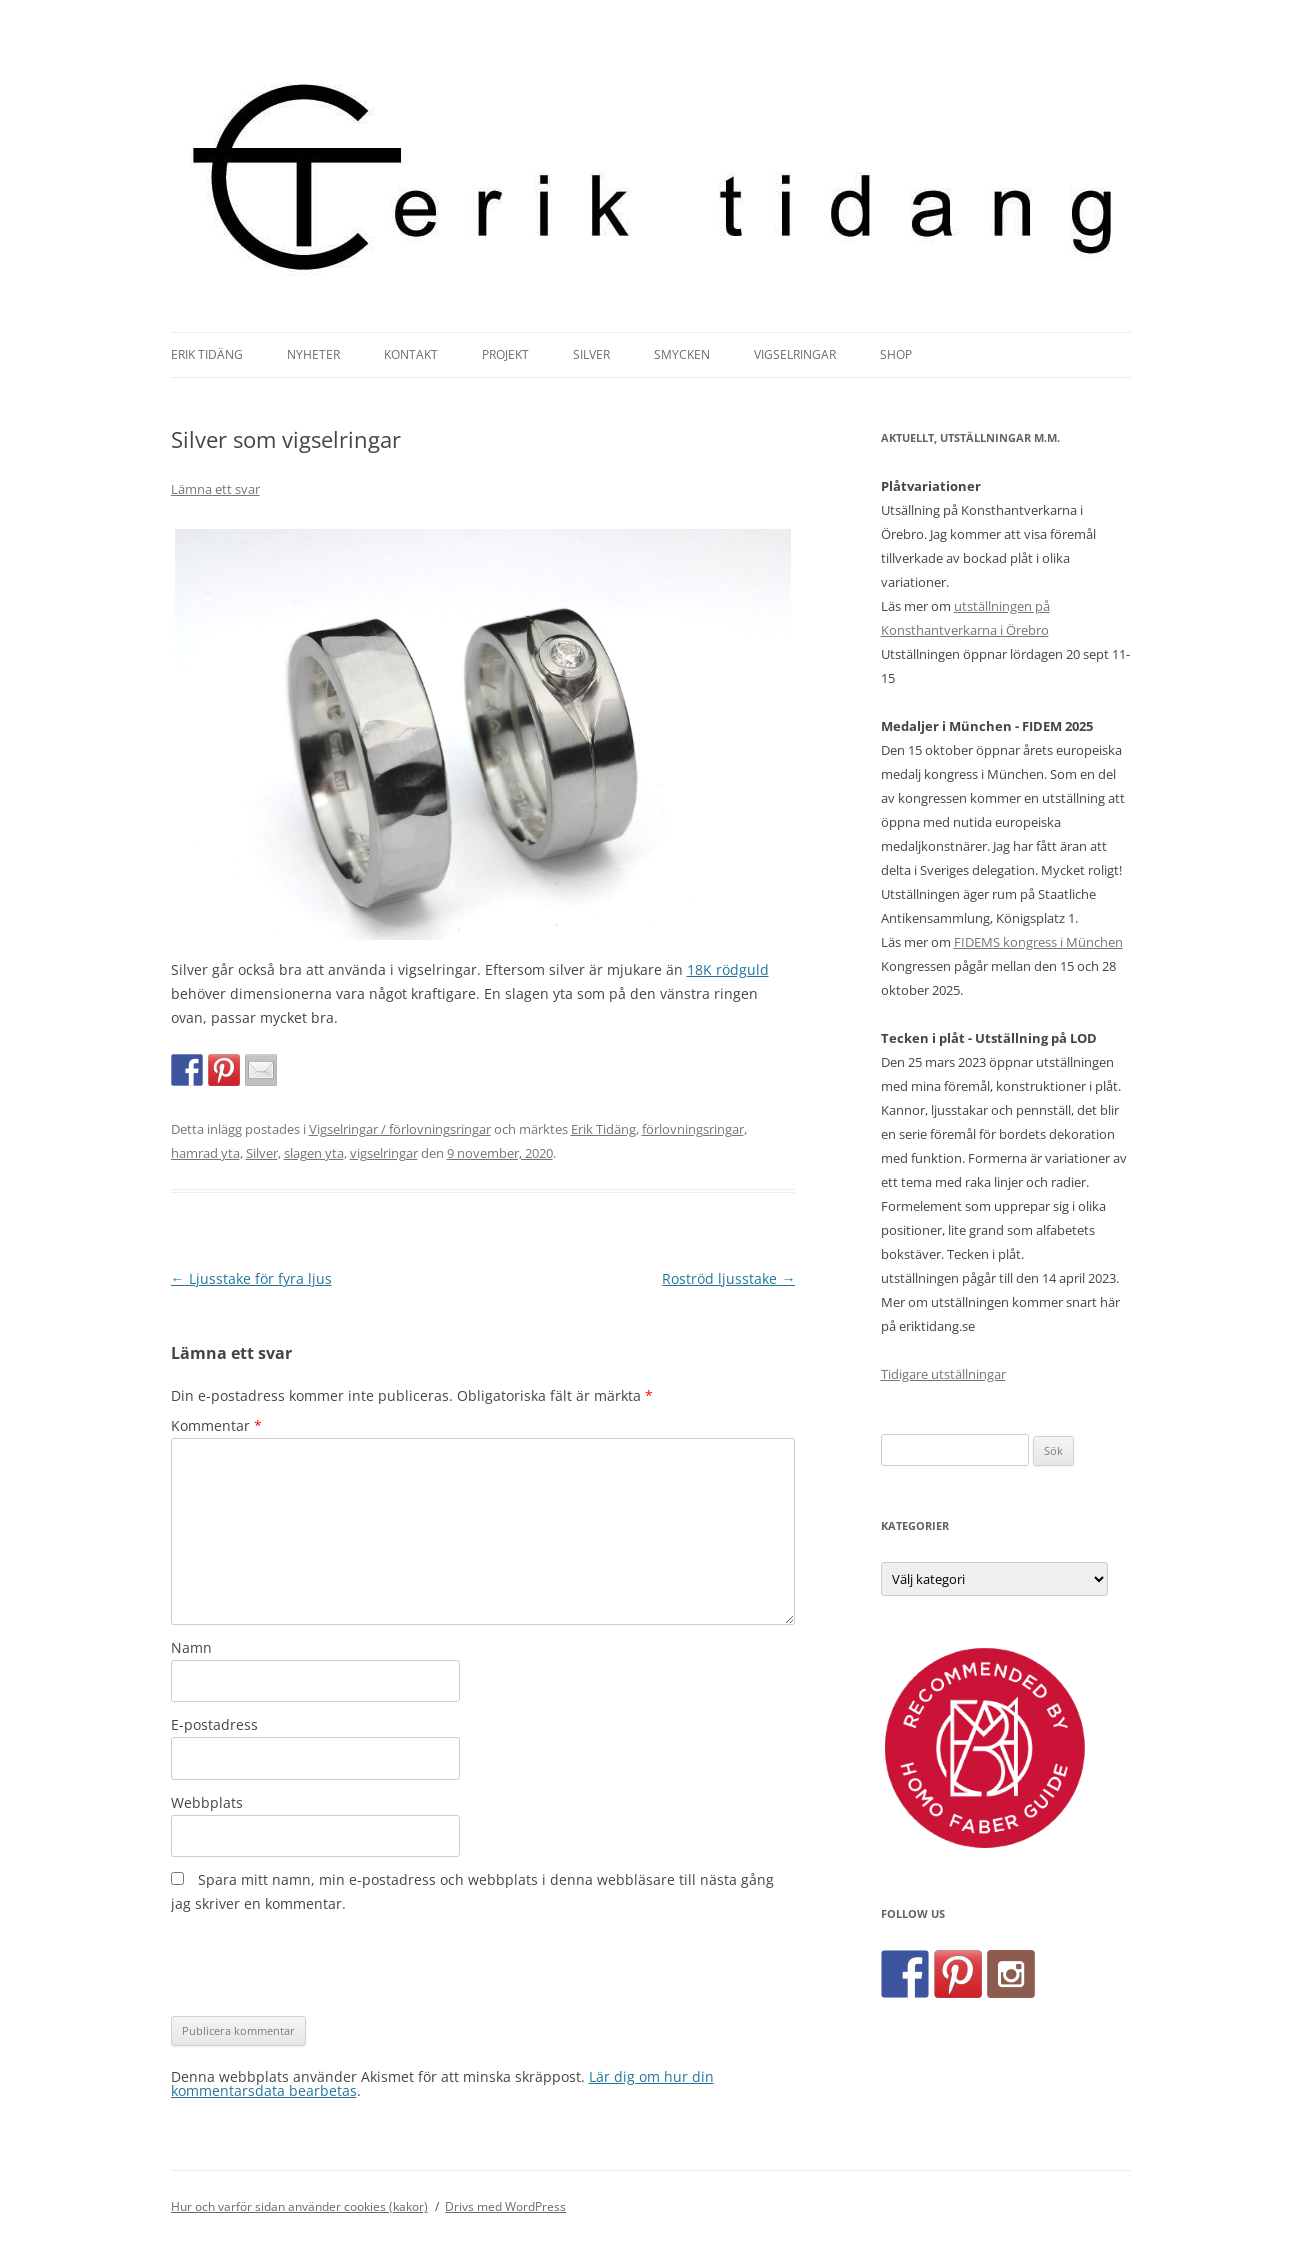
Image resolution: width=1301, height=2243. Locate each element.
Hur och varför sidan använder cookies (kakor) (299, 2206)
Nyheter (313, 354)
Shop (896, 354)
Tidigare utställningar (943, 1374)
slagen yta (314, 1153)
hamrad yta (205, 1153)
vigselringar (384, 1153)
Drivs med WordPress (505, 2206)
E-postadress (214, 1724)
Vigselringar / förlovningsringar (400, 1129)
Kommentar (216, 1425)
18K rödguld (728, 969)
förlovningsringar (693, 1129)
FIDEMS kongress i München (1038, 942)
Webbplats (207, 1802)
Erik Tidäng (207, 354)
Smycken (682, 354)
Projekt (505, 354)
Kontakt (411, 354)
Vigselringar (795, 354)
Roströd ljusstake (728, 1278)
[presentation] (323, 1966)
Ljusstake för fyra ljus (251, 1278)
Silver (591, 354)
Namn (191, 1647)
